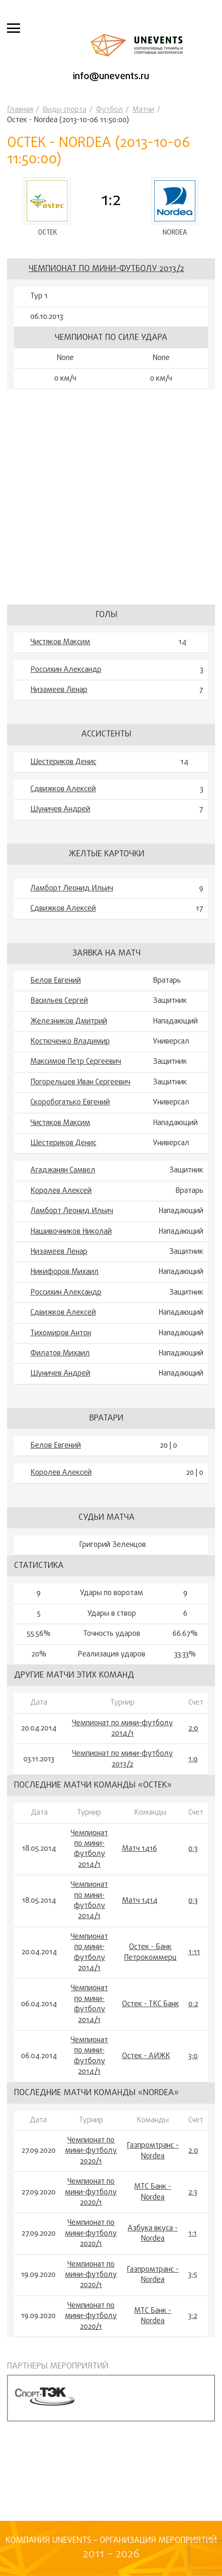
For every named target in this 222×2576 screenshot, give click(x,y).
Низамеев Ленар (58, 690)
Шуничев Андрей (60, 809)
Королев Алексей (61, 1191)
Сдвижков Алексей (63, 789)
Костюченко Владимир (70, 1042)
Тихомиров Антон (60, 1333)
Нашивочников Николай (71, 1232)
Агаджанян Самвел (62, 1170)
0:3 (193, 1849)
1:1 (192, 2234)
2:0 (193, 1728)
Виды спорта (64, 110)
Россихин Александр (65, 670)
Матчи (143, 110)
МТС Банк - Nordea (152, 2192)
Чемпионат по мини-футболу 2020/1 (91, 2151)
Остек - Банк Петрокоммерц (150, 1952)
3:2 (192, 2316)
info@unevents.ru (111, 76)
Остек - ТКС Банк (150, 2004)
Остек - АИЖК (146, 2056)
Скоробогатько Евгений (70, 1102)
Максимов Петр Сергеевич (75, 1062)
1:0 (193, 1759)
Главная (20, 110)
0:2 (193, 2004)
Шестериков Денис (63, 762)
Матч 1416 (139, 1849)
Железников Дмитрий (68, 1021)
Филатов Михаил (60, 1353)
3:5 (192, 2275)
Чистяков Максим (60, 642)
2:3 (192, 2192)
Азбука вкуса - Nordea (153, 2234)
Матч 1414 (140, 1901)
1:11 (194, 1952)
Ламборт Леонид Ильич (71, 888)
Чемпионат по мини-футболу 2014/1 (122, 1728)
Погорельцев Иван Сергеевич (80, 1082)
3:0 (193, 2056)
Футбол (109, 110)
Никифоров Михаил (64, 1272)
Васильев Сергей (59, 1001)
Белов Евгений (55, 981)
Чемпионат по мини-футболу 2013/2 (106, 269)
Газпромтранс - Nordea (153, 2151)
